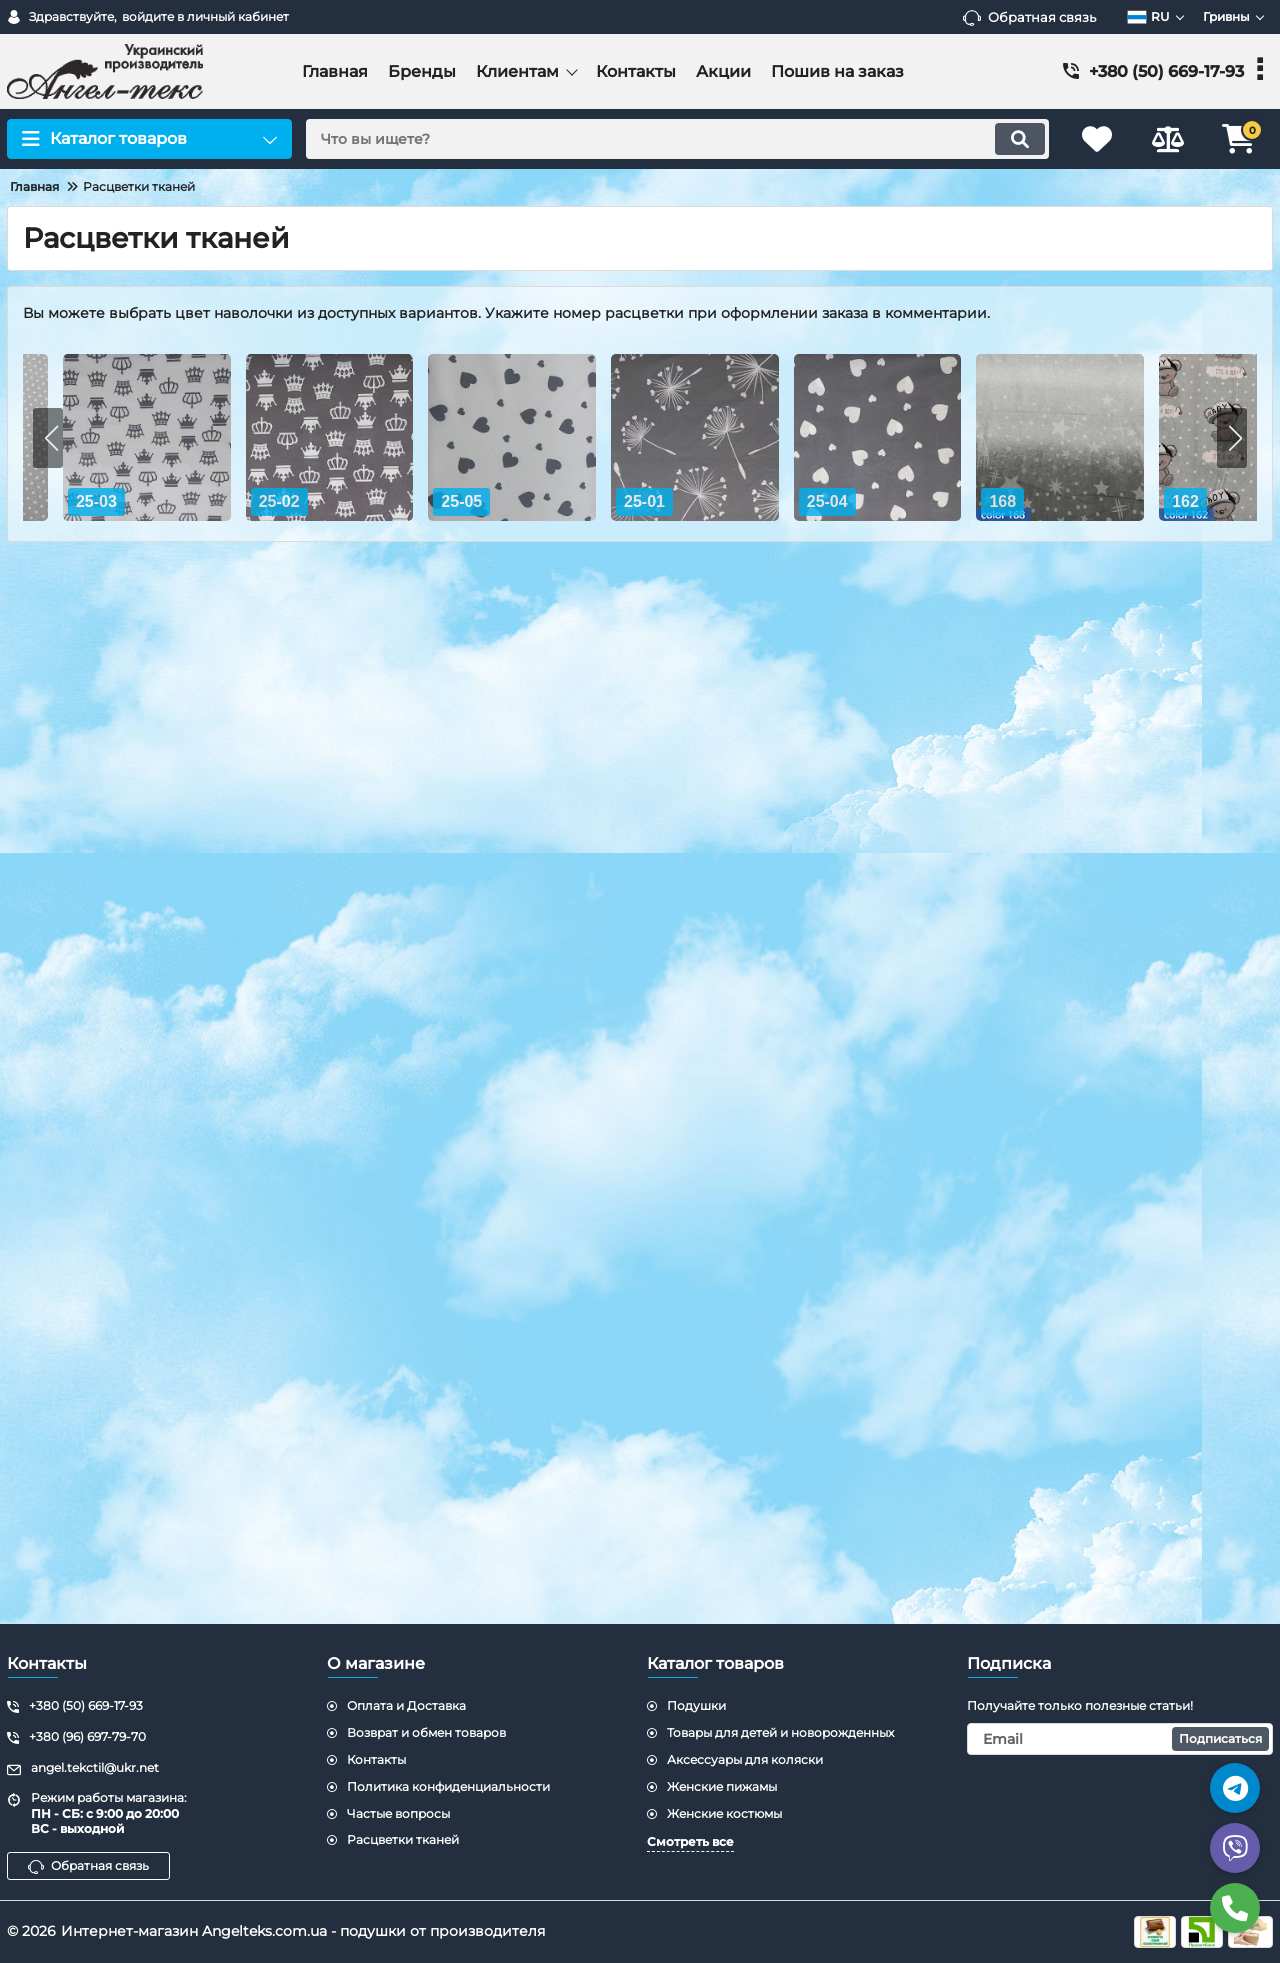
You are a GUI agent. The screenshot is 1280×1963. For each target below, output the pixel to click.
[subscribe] (1120, 1739)
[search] (677, 139)
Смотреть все (690, 1841)
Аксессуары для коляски (745, 1759)
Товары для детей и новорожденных (780, 1732)
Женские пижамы (722, 1786)
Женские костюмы (724, 1813)
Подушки (696, 1705)
